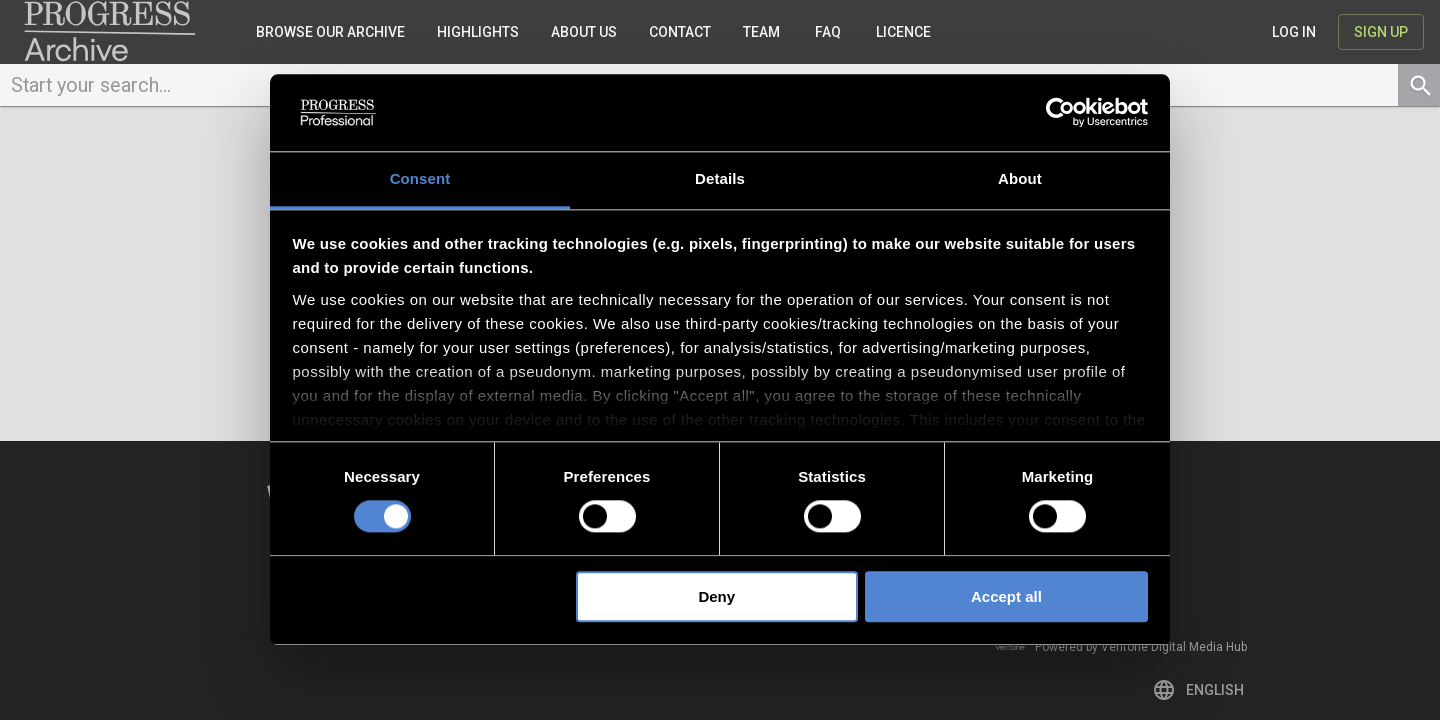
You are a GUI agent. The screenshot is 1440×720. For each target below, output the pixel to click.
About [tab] (1020, 178)
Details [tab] (720, 178)
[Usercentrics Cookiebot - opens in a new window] (1060, 113)
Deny (716, 596)
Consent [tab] (420, 178)
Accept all (1006, 596)
